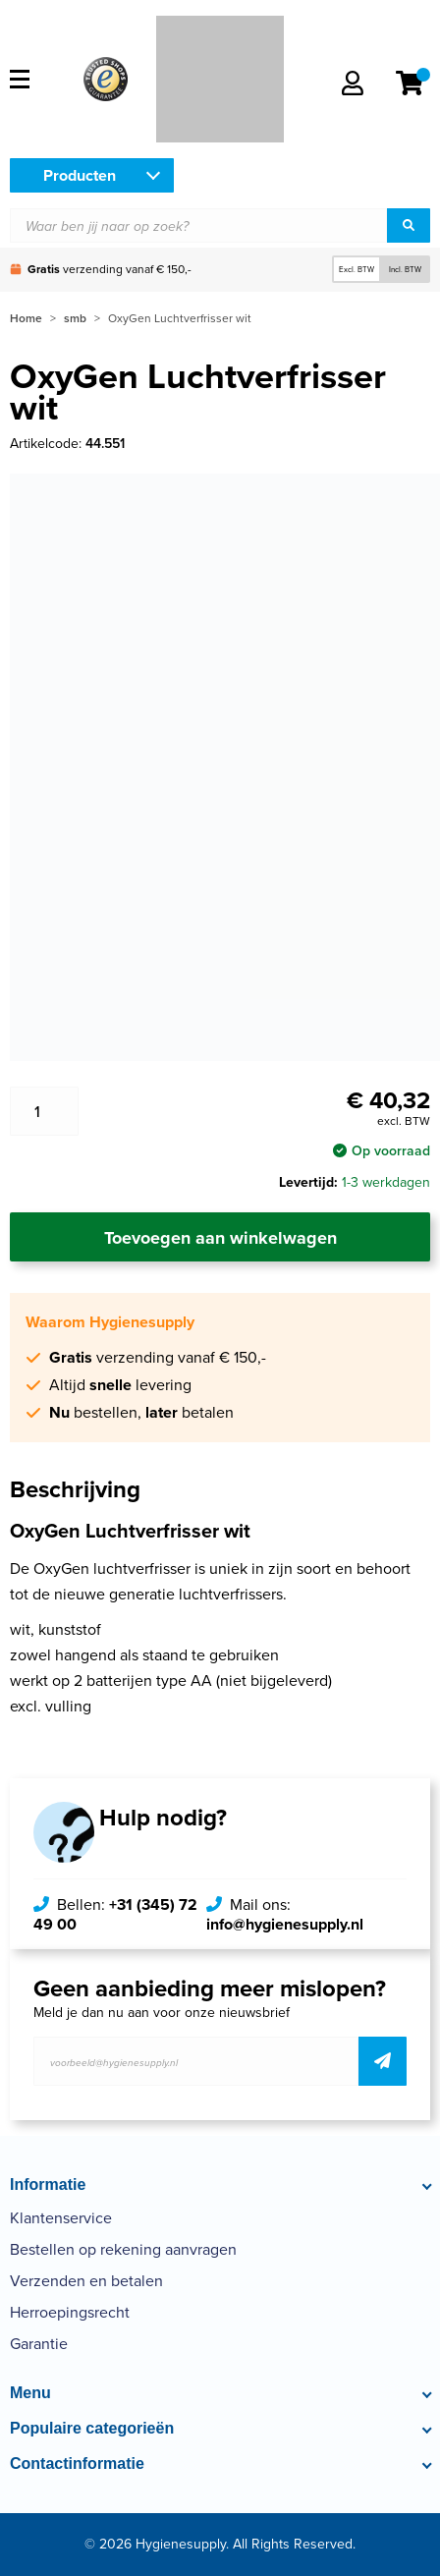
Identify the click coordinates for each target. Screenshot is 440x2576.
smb (75, 317)
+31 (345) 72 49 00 (115, 1914)
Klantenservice (61, 2218)
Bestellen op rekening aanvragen (123, 2249)
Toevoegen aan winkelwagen (220, 1238)
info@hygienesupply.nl (284, 1924)
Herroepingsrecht (70, 2312)
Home (26, 317)
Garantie (39, 2343)
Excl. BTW (356, 269)
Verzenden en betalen (86, 2280)
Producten (79, 175)
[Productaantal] (44, 1111)
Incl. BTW (405, 269)
